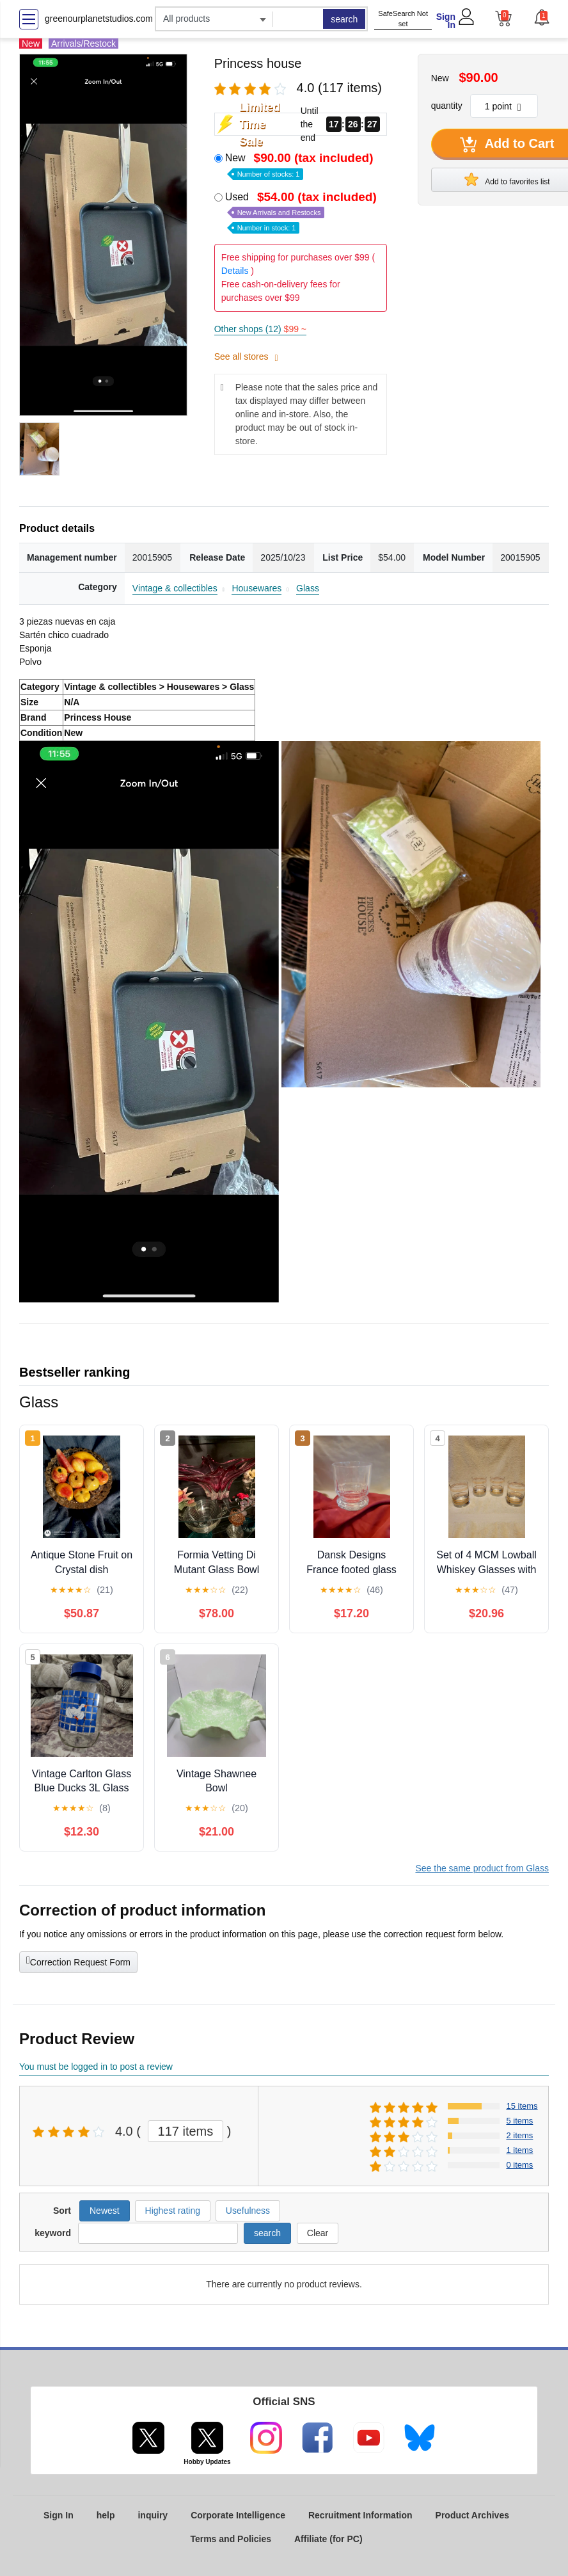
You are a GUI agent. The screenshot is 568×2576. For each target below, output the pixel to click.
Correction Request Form (78, 1961)
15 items (521, 2106)
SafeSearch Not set (403, 19)
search (344, 19)
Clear (317, 2233)
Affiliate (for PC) (328, 2539)
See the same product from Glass (482, 1868)
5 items (519, 2120)
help (106, 2515)
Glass (307, 588)
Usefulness (248, 2210)
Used (302, 211)
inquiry (153, 2515)
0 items (519, 2165)
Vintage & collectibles (174, 588)
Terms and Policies (230, 2539)
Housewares (256, 588)
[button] (541, 17)
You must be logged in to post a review (96, 2066)
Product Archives (472, 2515)
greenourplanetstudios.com (99, 18)
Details (235, 271)
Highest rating (172, 2210)
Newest (105, 2210)
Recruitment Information (360, 2515)
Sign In (445, 21)
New (300, 165)
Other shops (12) (260, 329)
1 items (519, 2150)
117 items (186, 2131)
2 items (519, 2135)
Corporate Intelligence (238, 2515)
